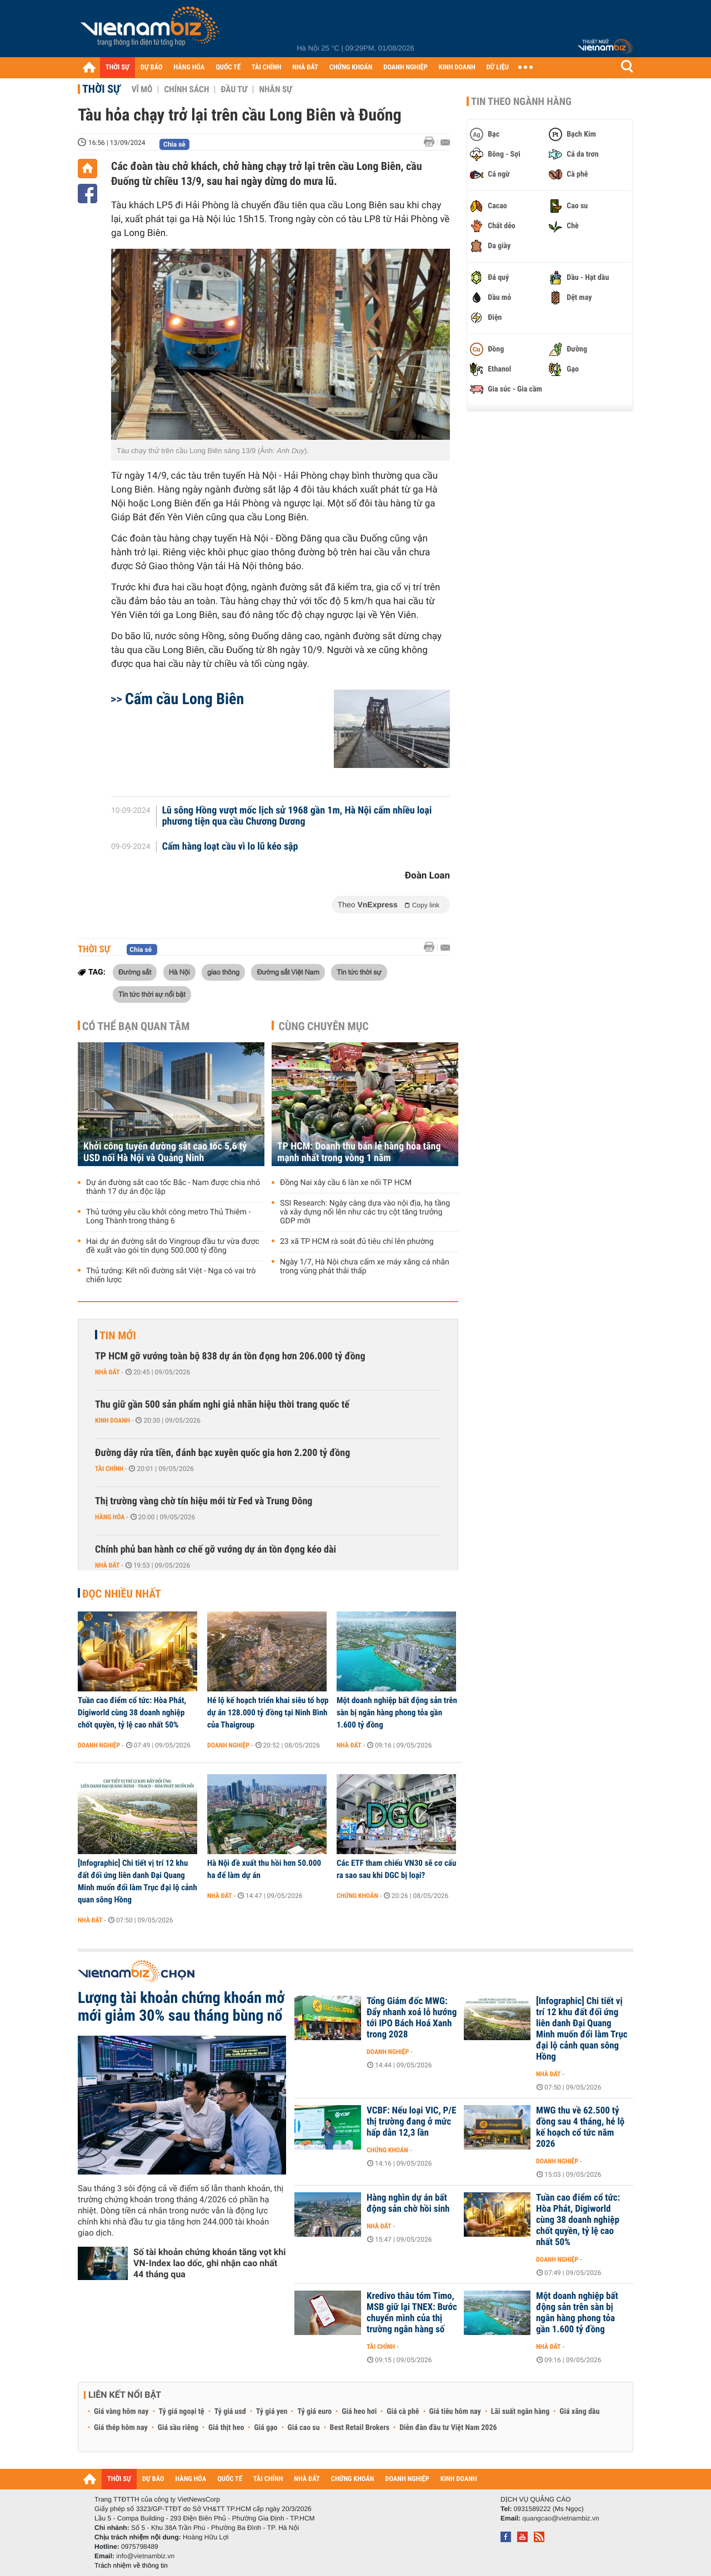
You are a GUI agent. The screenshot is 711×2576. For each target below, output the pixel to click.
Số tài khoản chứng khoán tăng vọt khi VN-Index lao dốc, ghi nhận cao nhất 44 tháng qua (209, 2263)
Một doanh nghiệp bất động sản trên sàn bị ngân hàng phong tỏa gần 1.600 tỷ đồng (397, 1712)
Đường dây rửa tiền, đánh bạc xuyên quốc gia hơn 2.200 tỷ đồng (222, 1453)
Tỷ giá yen (272, 2412)
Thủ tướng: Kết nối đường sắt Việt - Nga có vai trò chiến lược (171, 1275)
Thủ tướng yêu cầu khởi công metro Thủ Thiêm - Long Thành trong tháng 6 (168, 1217)
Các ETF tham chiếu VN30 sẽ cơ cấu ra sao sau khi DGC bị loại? (396, 1869)
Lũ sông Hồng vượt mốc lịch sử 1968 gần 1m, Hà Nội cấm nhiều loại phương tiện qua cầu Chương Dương (297, 816)
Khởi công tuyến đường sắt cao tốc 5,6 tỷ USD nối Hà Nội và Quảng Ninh (165, 1152)
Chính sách (186, 89)
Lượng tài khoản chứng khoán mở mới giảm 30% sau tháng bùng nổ (181, 2007)
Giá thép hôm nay (121, 2428)
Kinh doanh (112, 1420)
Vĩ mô (142, 89)
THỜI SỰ (117, 67)
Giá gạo (265, 2428)
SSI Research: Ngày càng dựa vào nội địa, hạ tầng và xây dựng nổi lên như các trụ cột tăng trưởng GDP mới (365, 1212)
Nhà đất (107, 1372)
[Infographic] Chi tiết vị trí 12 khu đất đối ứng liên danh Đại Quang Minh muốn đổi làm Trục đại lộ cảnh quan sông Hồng (137, 1881)
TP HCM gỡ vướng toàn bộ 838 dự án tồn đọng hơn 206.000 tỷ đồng (230, 1356)
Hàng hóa (109, 1517)
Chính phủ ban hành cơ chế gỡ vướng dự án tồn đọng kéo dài (215, 1549)
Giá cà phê (403, 2412)
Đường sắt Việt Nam (288, 972)
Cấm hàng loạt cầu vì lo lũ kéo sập (230, 846)
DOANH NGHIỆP (405, 67)
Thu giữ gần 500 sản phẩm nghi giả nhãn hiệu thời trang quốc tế (222, 1404)
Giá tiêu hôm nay (455, 2412)
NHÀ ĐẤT (305, 67)
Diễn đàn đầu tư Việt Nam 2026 (448, 2428)
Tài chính (109, 1469)
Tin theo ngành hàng (521, 102)
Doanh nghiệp (99, 1745)
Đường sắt (134, 972)
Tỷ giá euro (314, 2412)
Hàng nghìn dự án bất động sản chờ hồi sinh (408, 2203)
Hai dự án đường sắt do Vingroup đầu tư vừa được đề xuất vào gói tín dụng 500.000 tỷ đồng (172, 1246)
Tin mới (117, 1335)
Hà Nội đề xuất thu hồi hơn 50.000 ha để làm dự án (264, 1869)
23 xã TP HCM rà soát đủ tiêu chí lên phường (357, 1241)
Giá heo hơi (359, 2412)
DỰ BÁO (152, 67)
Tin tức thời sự (359, 972)
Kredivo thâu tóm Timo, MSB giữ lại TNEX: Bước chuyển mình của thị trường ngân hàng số (412, 2313)
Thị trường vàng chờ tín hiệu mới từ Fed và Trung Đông (203, 1501)
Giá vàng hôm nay (121, 2412)
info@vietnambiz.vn (145, 2556)
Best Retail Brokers (360, 2428)
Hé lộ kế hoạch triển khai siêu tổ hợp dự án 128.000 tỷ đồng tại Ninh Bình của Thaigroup (268, 1712)
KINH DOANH (457, 67)
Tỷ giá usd (230, 2412)
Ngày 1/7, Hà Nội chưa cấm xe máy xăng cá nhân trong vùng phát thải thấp (364, 1267)
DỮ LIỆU (498, 67)
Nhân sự (275, 89)
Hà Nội (179, 972)
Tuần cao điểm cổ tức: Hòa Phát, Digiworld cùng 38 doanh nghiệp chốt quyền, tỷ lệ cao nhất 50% (132, 1712)
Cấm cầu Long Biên (184, 699)
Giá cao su (304, 2428)
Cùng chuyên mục (324, 1026)
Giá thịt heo (226, 2428)
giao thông (223, 972)
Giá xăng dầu (579, 2412)
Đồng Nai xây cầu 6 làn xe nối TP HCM (346, 1182)
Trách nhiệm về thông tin (131, 2565)
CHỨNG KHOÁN (351, 67)
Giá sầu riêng (178, 2428)
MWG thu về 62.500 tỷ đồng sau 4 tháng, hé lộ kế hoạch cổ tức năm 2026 (580, 2127)
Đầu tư (234, 89)
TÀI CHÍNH (266, 67)
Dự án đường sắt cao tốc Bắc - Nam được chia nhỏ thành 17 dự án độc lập (173, 1187)
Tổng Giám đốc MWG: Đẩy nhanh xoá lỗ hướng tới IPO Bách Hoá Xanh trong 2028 (412, 2018)
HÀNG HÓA (189, 67)
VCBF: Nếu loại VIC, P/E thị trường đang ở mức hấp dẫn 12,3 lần (411, 2121)
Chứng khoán (357, 1896)
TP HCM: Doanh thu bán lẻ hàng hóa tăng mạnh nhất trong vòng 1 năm (359, 1152)
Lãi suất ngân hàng (520, 2412)
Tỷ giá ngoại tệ (181, 2412)
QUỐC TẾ (228, 67)
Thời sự (101, 89)
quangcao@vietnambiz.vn (560, 2518)
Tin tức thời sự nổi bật (152, 994)
